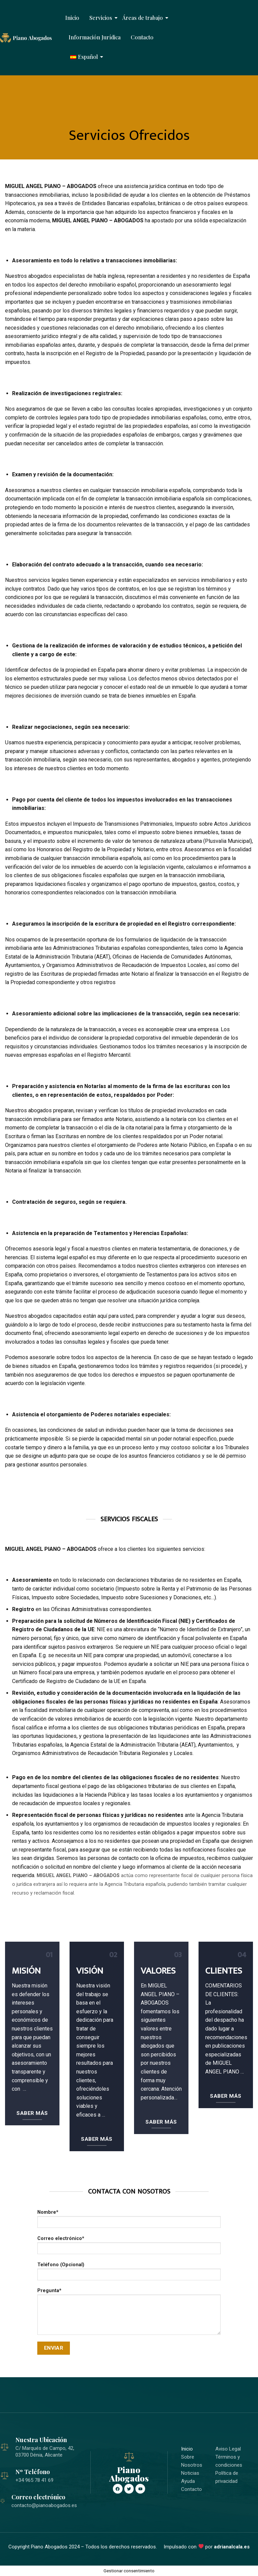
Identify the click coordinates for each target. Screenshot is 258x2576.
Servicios (101, 17)
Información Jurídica (95, 37)
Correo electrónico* (129, 2247)
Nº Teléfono (32, 2472)
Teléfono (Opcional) (129, 2273)
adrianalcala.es (232, 2547)
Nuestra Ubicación (41, 2440)
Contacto (142, 37)
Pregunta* (129, 2314)
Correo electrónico (38, 2497)
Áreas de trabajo (143, 17)
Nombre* (129, 2221)
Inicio (72, 17)
